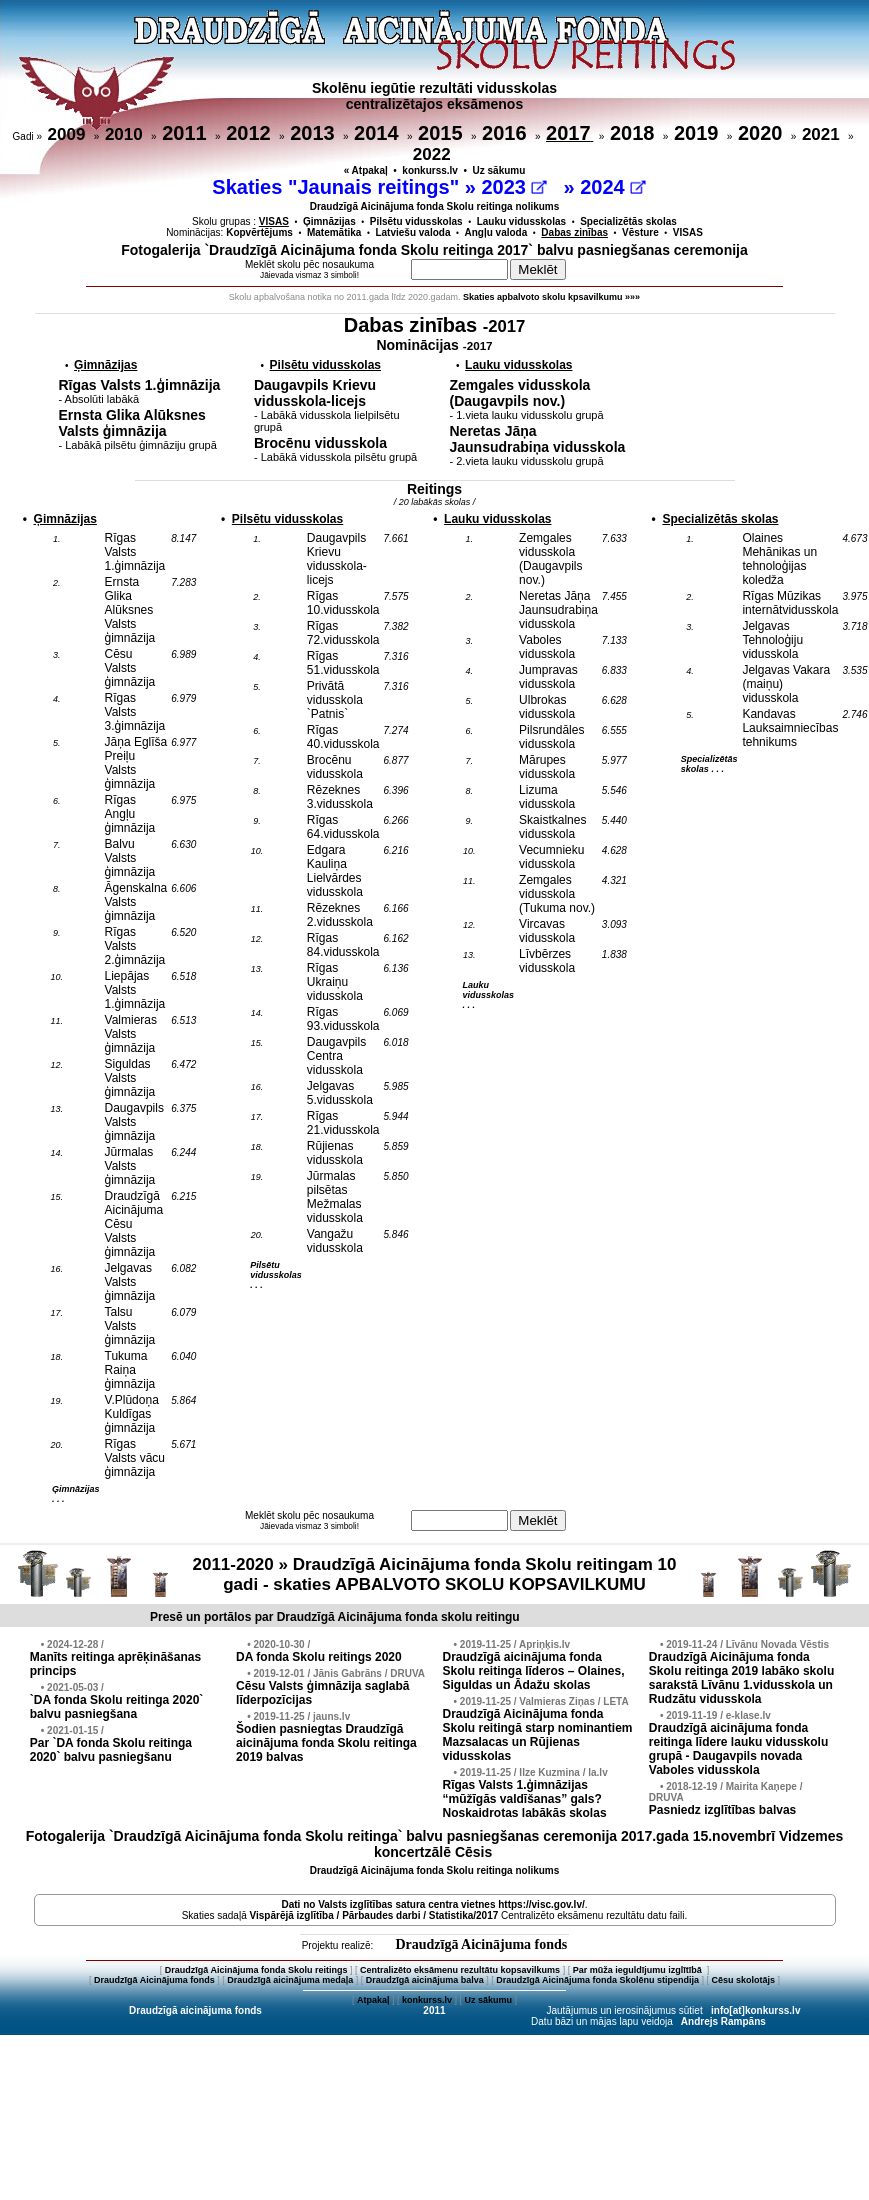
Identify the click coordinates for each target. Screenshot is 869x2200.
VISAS (688, 232)
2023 (513, 187)
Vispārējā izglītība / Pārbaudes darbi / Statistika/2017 (374, 1915)
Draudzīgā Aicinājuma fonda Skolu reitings (256, 1970)
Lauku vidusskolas (521, 221)
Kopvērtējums (259, 232)
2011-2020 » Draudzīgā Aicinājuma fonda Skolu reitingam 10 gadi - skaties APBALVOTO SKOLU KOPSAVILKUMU (434, 1574)
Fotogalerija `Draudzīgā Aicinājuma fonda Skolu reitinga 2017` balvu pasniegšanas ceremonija (434, 250)
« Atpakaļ (366, 170)
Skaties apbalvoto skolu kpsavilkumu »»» (551, 297)
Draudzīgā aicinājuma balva (425, 1980)
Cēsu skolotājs (744, 1980)
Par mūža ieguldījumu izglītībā (639, 1970)
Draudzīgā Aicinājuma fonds (481, 1944)
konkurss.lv (430, 170)
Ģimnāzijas (329, 221)
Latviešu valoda (412, 232)
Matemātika (334, 232)
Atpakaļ (373, 2000)
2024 (612, 187)
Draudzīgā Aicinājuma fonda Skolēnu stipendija (597, 1980)
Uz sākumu (499, 170)
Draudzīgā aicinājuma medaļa (290, 1980)
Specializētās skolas (628, 221)
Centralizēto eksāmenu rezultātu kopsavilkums (460, 1970)
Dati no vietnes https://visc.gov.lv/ (432, 1904)
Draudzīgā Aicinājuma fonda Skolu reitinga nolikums (435, 206)
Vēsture (640, 232)
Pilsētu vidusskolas (416, 221)
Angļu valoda (496, 232)
